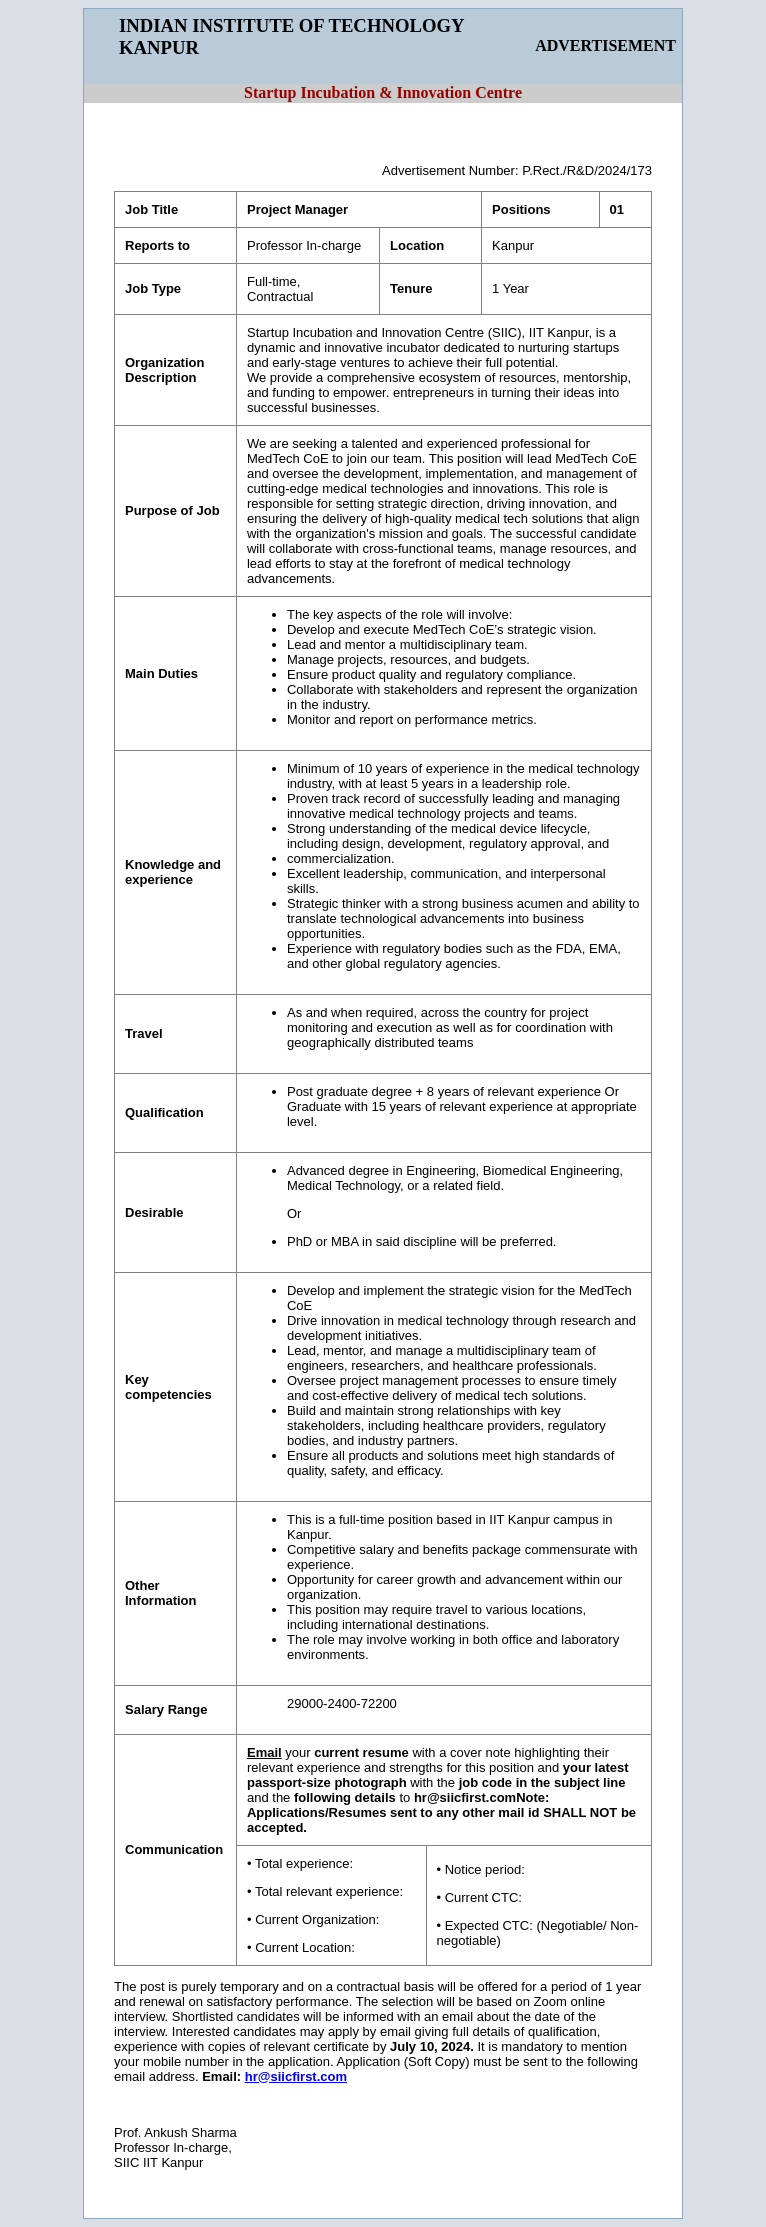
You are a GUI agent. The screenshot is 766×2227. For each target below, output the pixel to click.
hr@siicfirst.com (296, 2076)
